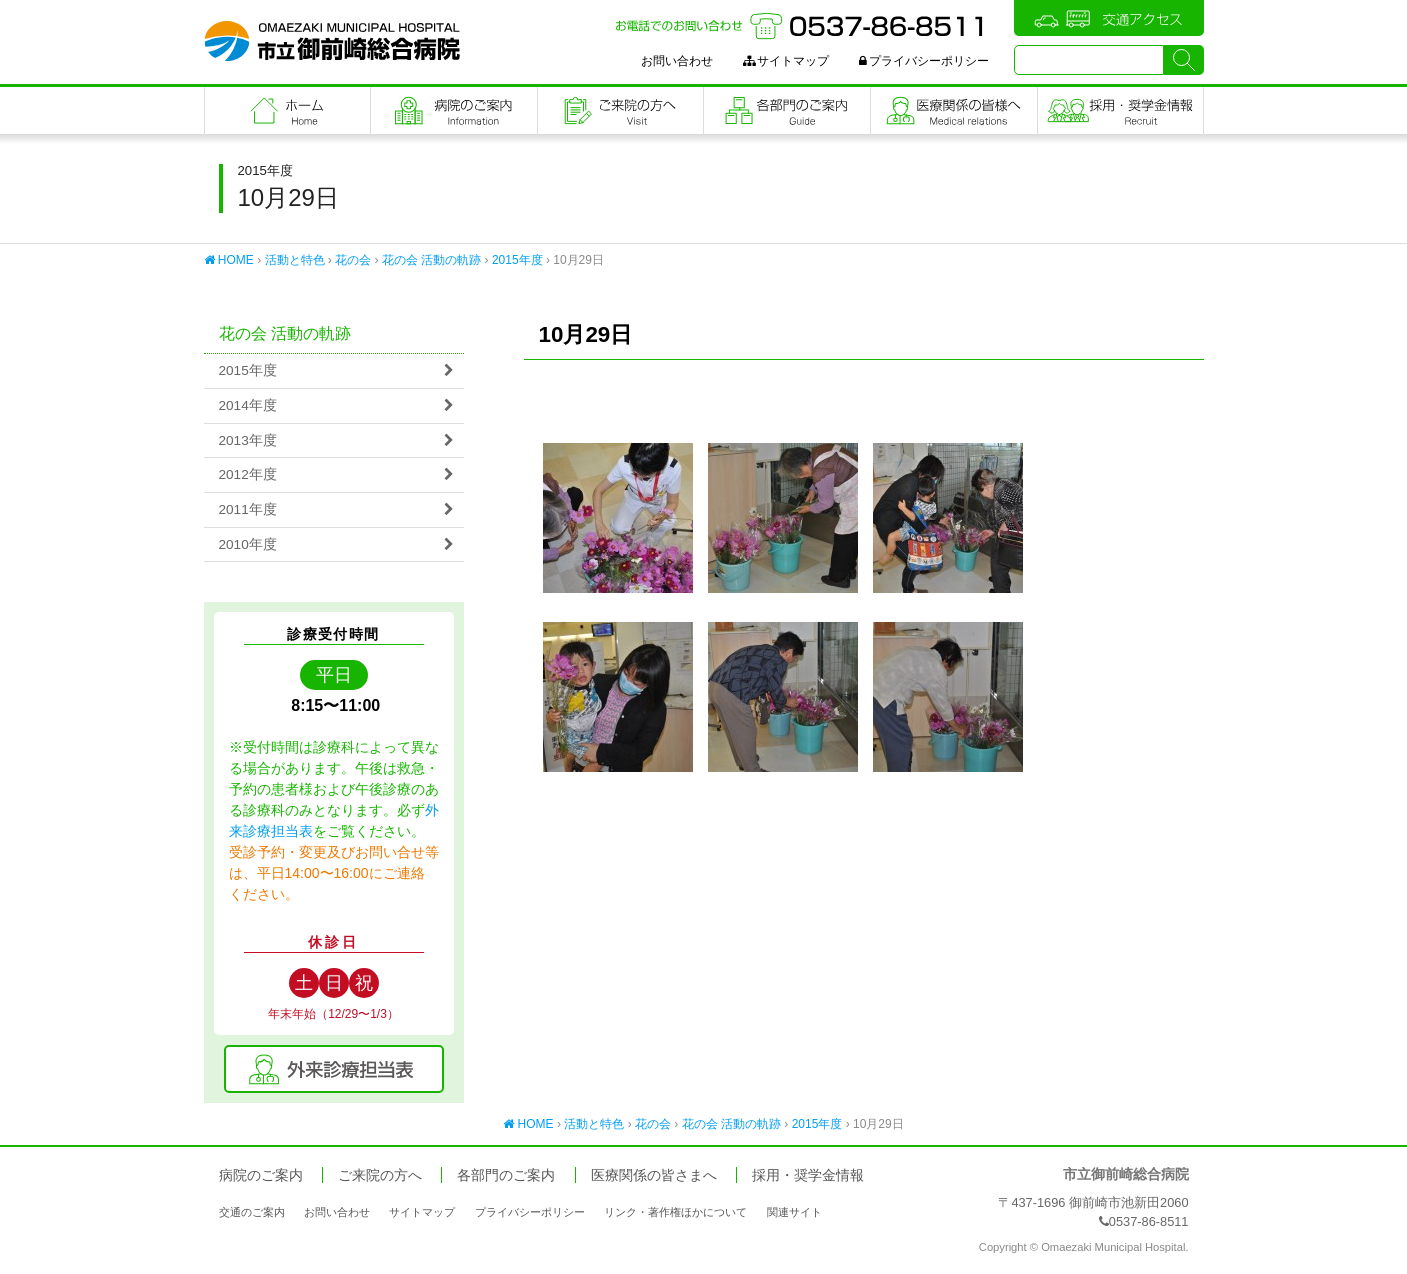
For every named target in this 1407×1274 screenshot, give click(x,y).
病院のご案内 (454, 110)
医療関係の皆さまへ (954, 110)
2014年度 (248, 405)
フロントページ (288, 110)
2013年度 (248, 440)
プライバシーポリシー (924, 61)
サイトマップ (786, 61)
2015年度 (517, 260)
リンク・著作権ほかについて (675, 1212)
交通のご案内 (252, 1212)
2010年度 (248, 544)
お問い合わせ (677, 61)
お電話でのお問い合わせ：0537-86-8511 (802, 26)
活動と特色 (295, 260)
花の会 (353, 260)
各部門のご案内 (787, 110)
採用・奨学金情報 (808, 1175)
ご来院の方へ (621, 110)
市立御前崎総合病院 (332, 41)
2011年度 (248, 509)
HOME (229, 260)
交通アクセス (1109, 18)
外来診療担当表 (334, 1069)
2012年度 (248, 474)
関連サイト (794, 1212)
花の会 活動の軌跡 (431, 260)
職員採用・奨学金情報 (1120, 110)
